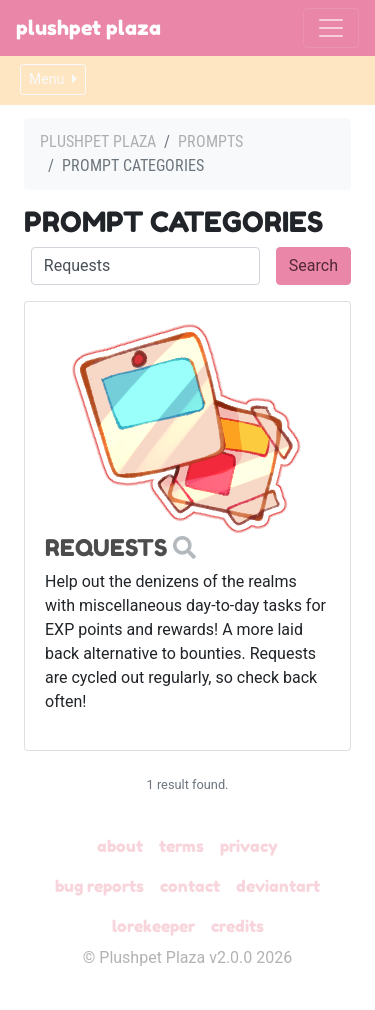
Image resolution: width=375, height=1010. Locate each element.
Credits (237, 926)
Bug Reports (99, 886)
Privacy (249, 846)
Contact (190, 886)
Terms (181, 846)
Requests (106, 547)
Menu (53, 79)
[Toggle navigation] (331, 28)
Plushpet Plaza (88, 28)
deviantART (278, 886)
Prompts (210, 141)
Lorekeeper (153, 926)
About (120, 846)
